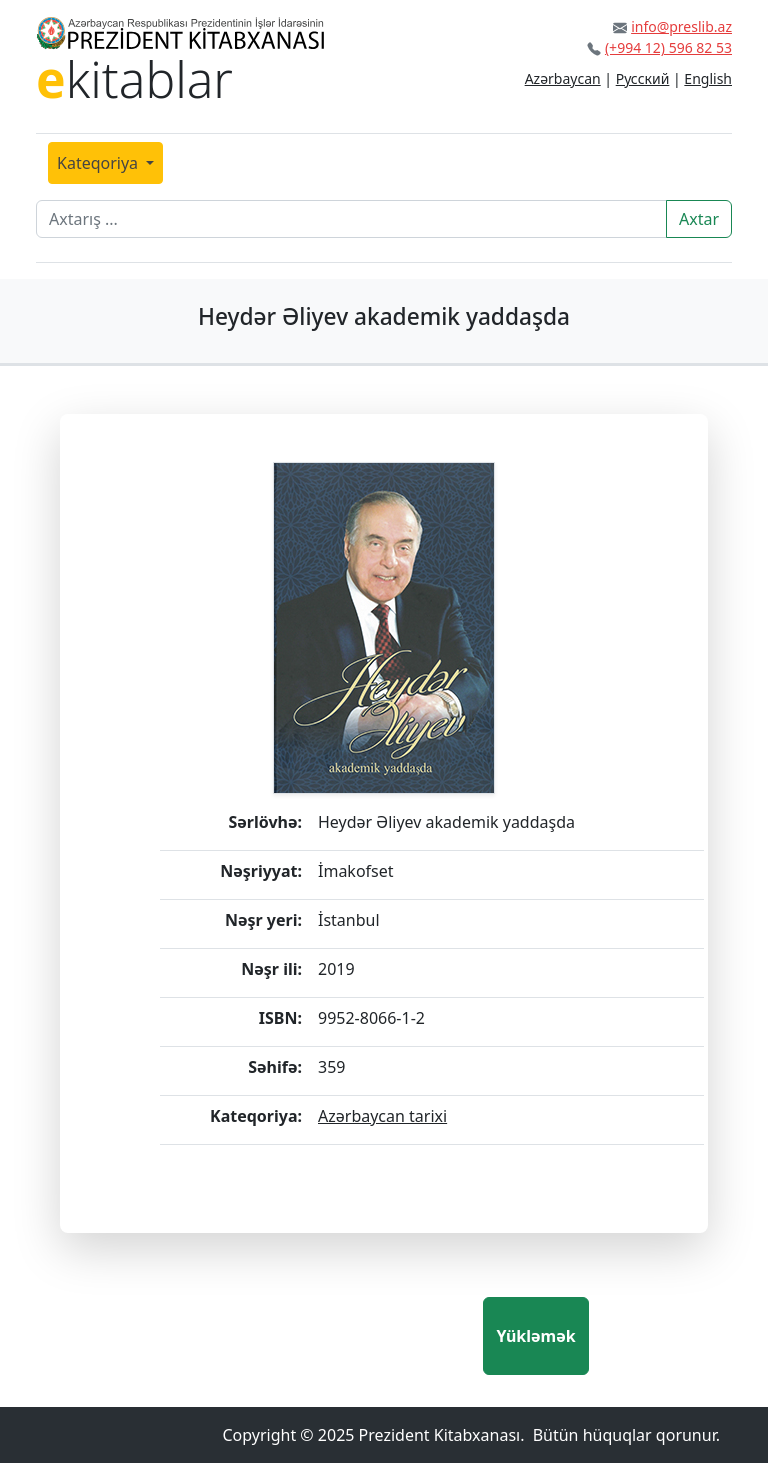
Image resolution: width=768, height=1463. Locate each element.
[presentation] (331, 1336)
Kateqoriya (99, 163)
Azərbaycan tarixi (382, 1116)
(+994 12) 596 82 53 (668, 47)
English (708, 78)
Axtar (699, 219)
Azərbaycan (563, 78)
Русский (643, 78)
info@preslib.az (681, 26)
